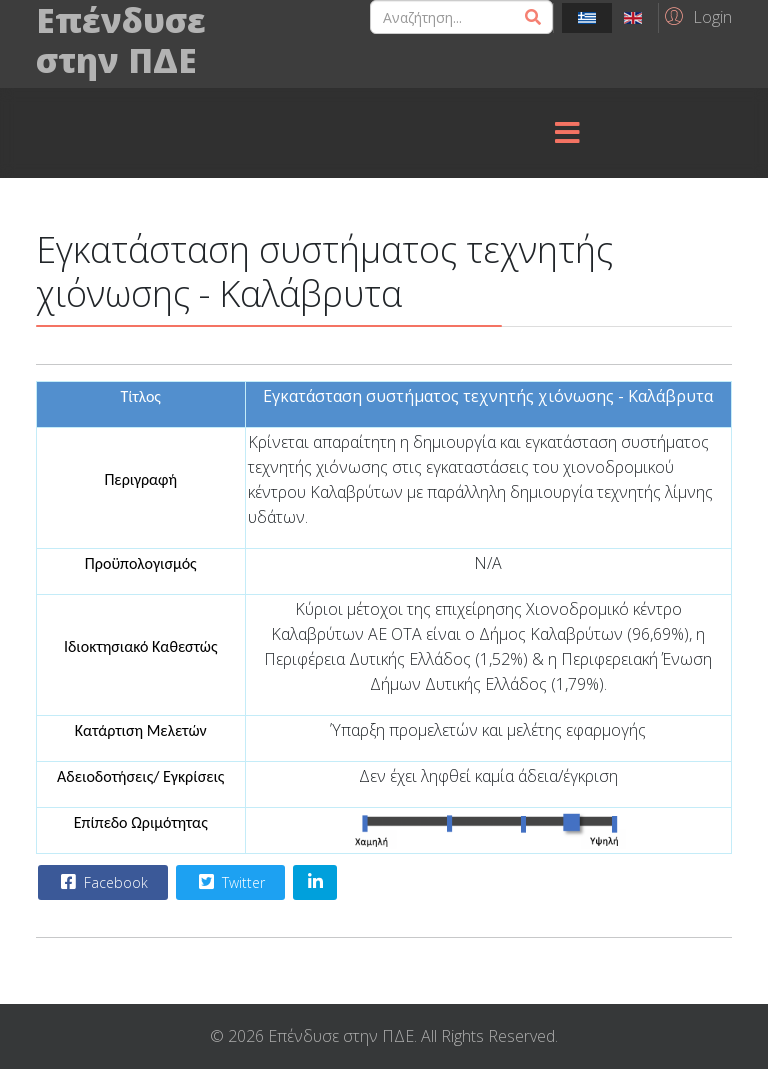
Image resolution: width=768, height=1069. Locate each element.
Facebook (102, 882)
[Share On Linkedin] (315, 882)
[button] (695, 16)
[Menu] (567, 133)
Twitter (229, 882)
